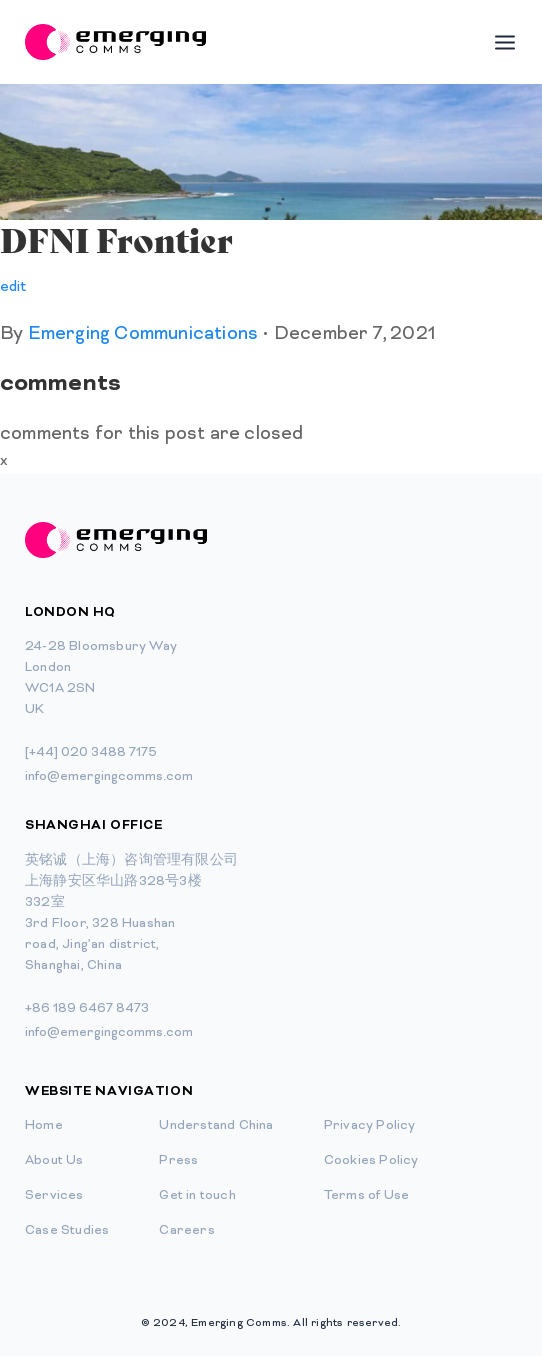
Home (44, 1126)
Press (178, 1161)
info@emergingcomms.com (109, 777)
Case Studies (67, 1231)
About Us (54, 1161)
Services (54, 1196)
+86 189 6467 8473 (87, 1009)
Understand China (216, 1126)
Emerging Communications (142, 334)
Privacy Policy (370, 1126)
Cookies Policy (371, 1161)
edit (13, 287)
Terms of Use (366, 1196)
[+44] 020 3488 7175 (91, 753)
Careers (186, 1231)
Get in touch (197, 1196)
